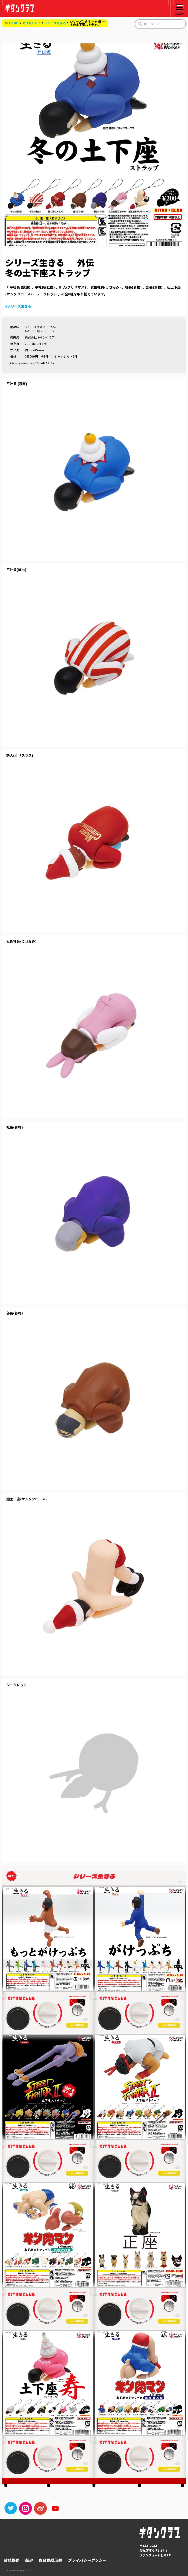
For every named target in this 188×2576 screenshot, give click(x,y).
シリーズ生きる (55, 23)
